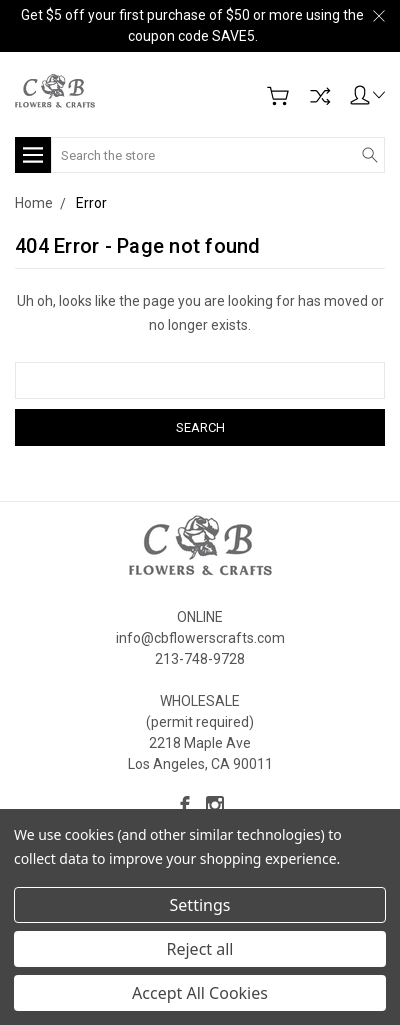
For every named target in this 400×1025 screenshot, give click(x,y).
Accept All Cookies (200, 993)
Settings (200, 905)
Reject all (200, 949)
